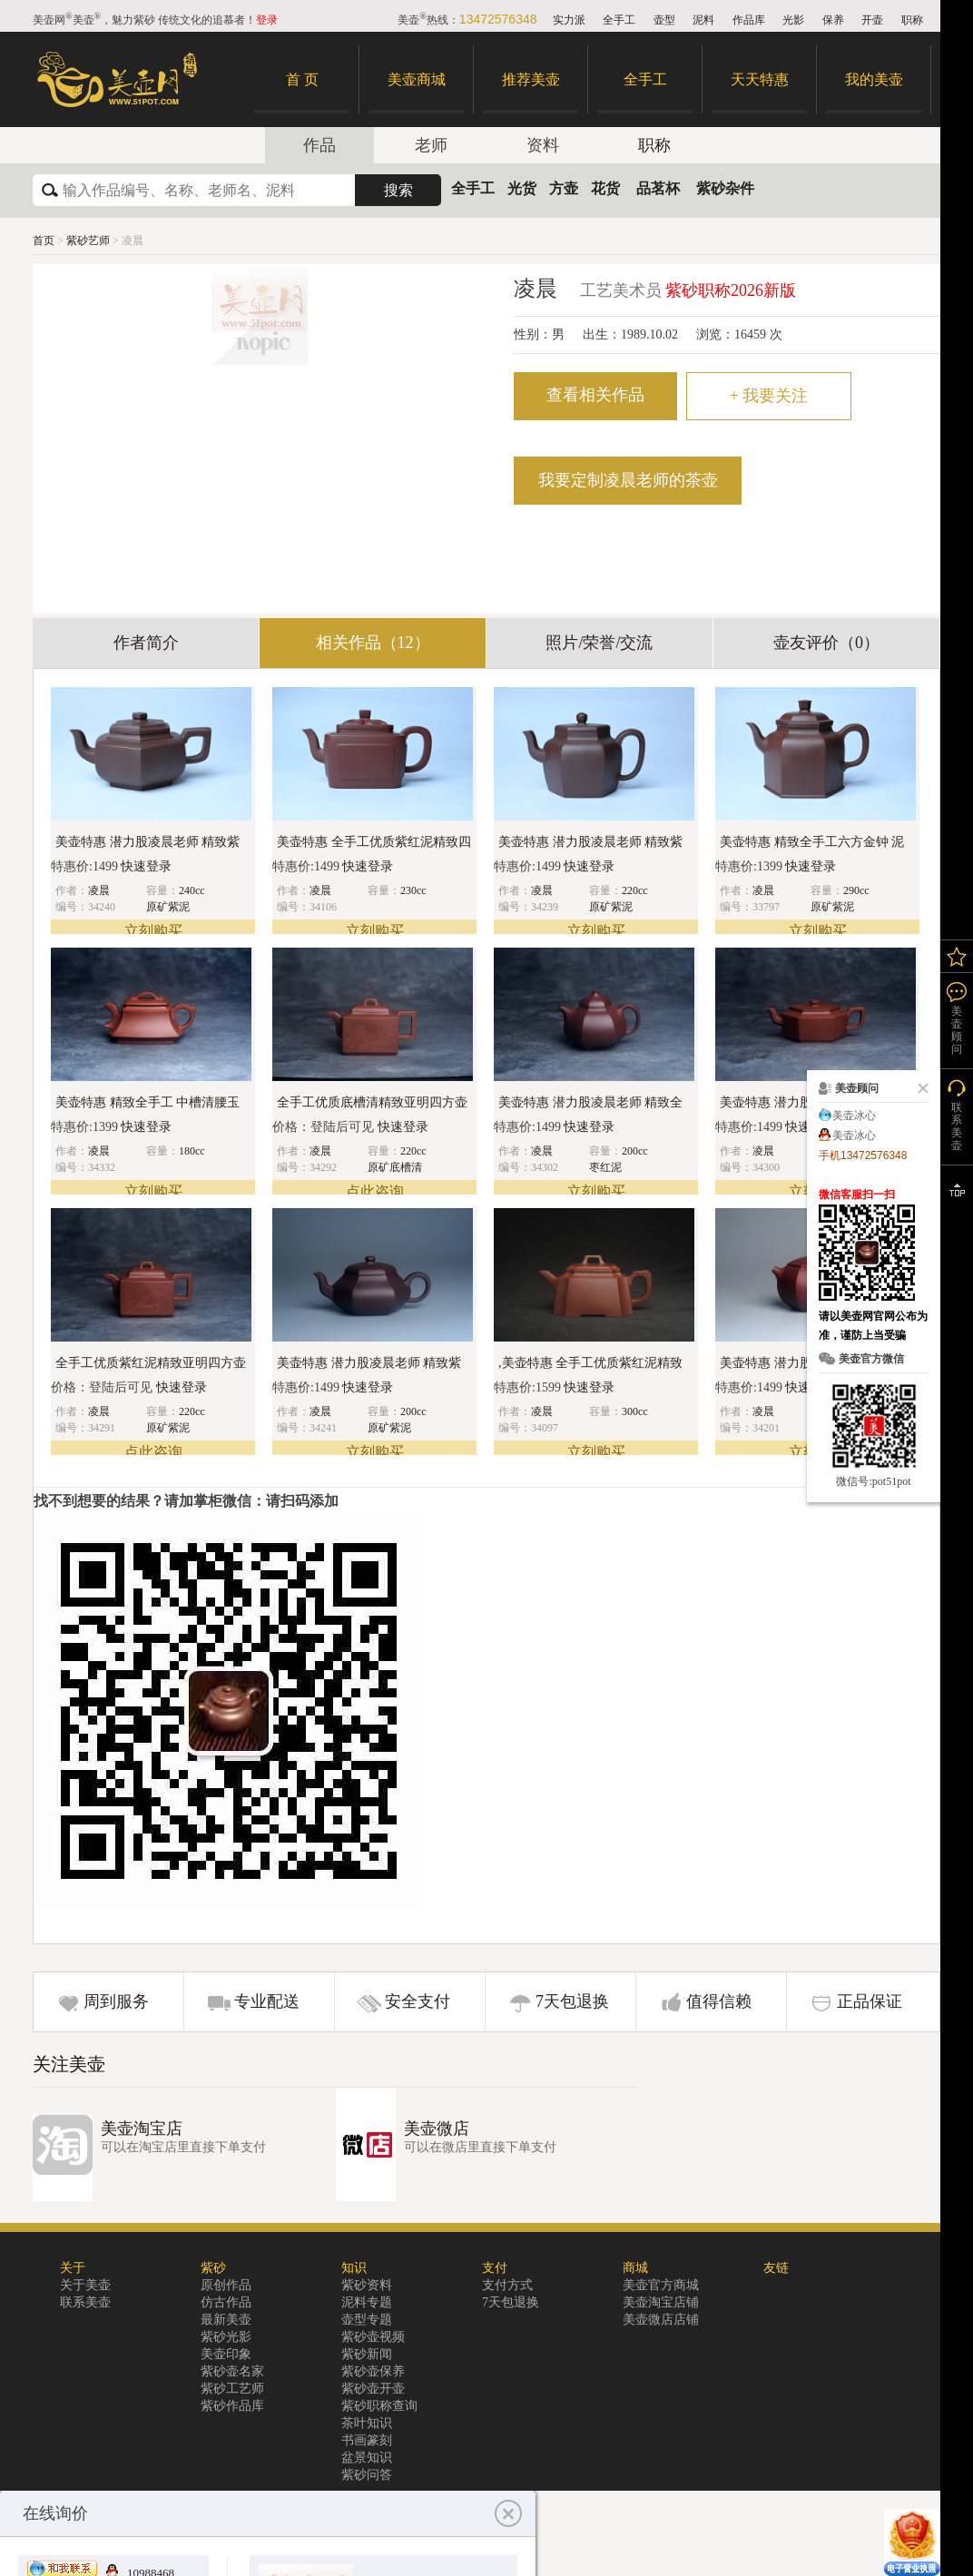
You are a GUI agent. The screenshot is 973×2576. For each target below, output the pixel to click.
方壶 (563, 188)
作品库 (748, 20)
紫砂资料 (366, 2285)
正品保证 (869, 2001)
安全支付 (417, 2001)
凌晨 (99, 890)
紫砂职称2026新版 (730, 290)
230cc (413, 890)
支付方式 (507, 2285)
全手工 (619, 20)
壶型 (664, 20)
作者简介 (146, 643)
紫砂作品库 (232, 2406)
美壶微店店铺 (661, 2319)
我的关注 (956, 956)
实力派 (569, 20)
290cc (856, 890)
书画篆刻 (366, 2440)
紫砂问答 (366, 2475)
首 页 (302, 79)
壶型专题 (366, 2319)
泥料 (703, 20)
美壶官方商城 (661, 2285)
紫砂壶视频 (373, 2337)
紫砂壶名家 (232, 2371)
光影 (793, 20)
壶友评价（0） (826, 643)
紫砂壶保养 (373, 2371)
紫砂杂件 (725, 188)
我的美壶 (874, 79)
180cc (192, 1151)
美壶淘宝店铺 (661, 2302)
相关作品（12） (373, 643)
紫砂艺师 (89, 240)
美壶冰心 (854, 1115)
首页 (43, 240)
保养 (833, 20)
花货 (605, 188)
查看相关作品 (595, 395)
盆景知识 (366, 2457)
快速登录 (146, 866)
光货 (521, 188)
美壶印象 (226, 2354)
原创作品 (226, 2285)
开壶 (872, 20)
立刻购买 (153, 931)
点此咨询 (375, 1191)
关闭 (919, 1088)
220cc (635, 890)
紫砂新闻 (366, 2354)
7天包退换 (572, 2001)
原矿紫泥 (168, 906)
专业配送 (267, 2001)
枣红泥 (605, 1167)
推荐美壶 (531, 79)
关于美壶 (85, 2285)
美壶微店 (436, 2128)
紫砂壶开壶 (373, 2388)
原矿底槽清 (395, 1167)
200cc (635, 1151)
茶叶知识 (366, 2423)
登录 (267, 20)
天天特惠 (760, 79)
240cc (192, 890)
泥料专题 (366, 2302)
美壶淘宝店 (141, 2128)
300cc (635, 1411)
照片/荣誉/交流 (599, 643)
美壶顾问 (956, 1030)
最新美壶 (226, 2319)
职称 (912, 20)
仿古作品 (226, 2302)
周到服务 (116, 2001)
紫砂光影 (226, 2337)
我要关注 (769, 396)
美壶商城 (417, 79)
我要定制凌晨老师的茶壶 (628, 480)
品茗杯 (658, 188)
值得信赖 (719, 2001)
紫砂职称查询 (379, 2406)
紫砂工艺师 (232, 2388)
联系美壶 (85, 2302)
